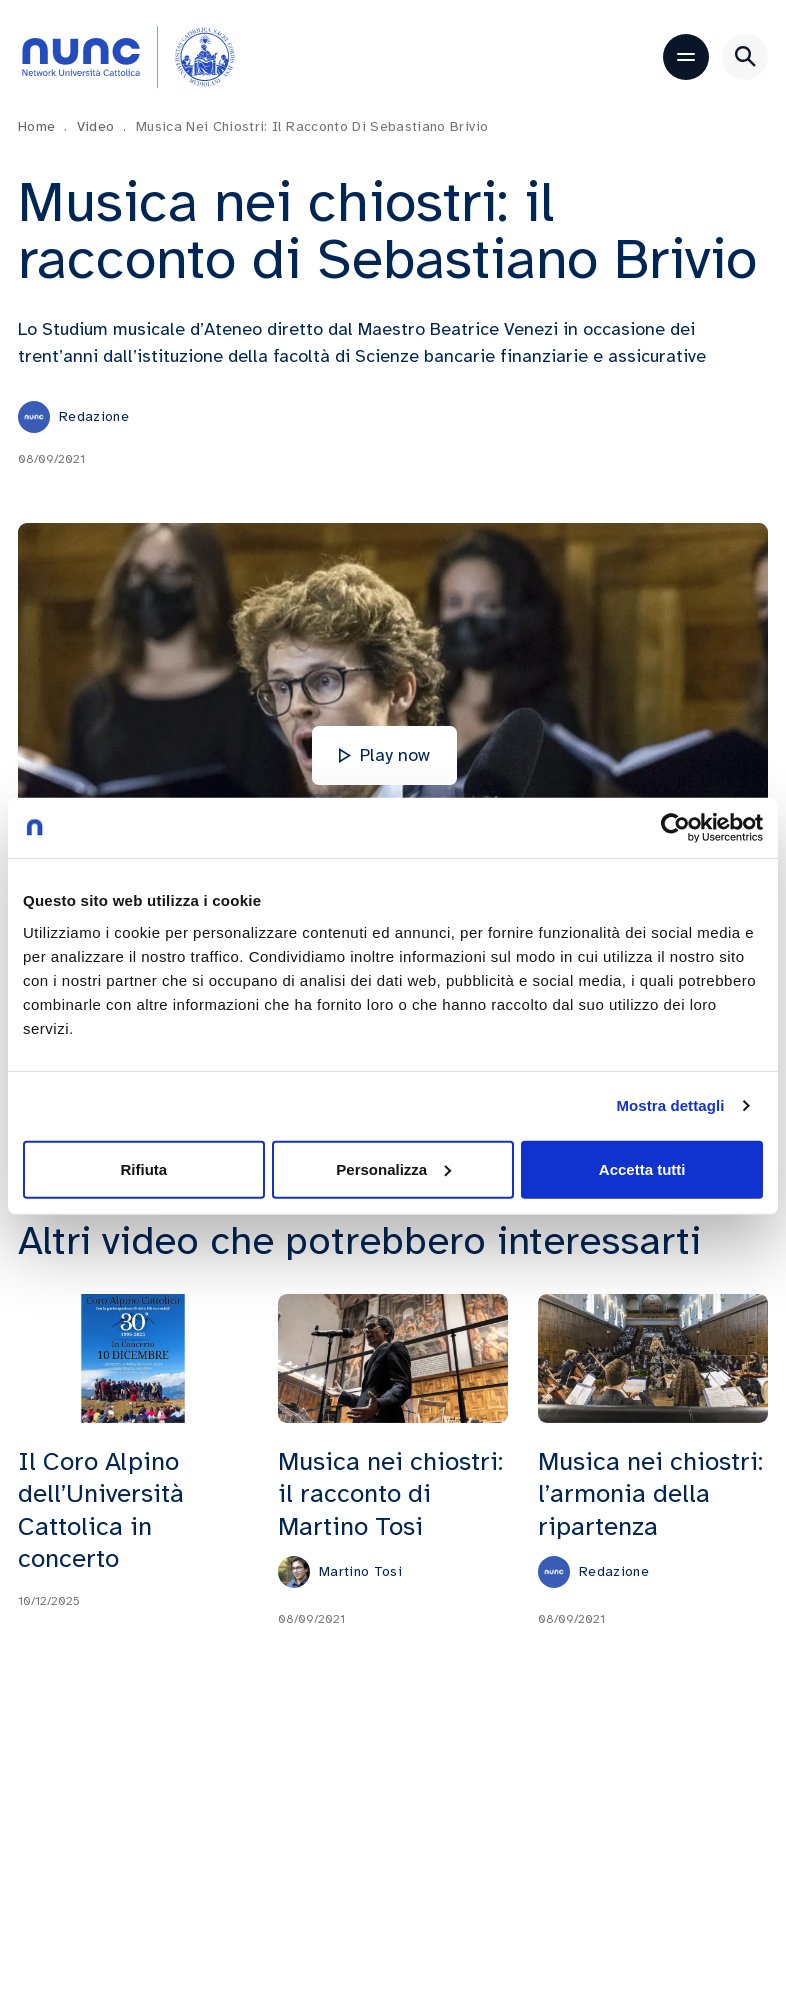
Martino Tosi (360, 1570)
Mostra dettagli (670, 1105)
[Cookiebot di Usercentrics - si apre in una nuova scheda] (675, 828)
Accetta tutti (642, 1168)
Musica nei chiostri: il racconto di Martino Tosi (390, 1493)
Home (43, 126)
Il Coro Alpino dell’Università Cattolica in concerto (101, 1509)
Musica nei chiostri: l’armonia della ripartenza (650, 1493)
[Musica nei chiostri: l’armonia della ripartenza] (653, 1357)
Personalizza (393, 1168)
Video (102, 126)
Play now (384, 755)
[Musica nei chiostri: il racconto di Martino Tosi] (393, 1357)
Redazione (94, 416)
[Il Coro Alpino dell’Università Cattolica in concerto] (133, 1357)
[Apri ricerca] (745, 57)
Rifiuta (143, 1168)
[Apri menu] (686, 57)
